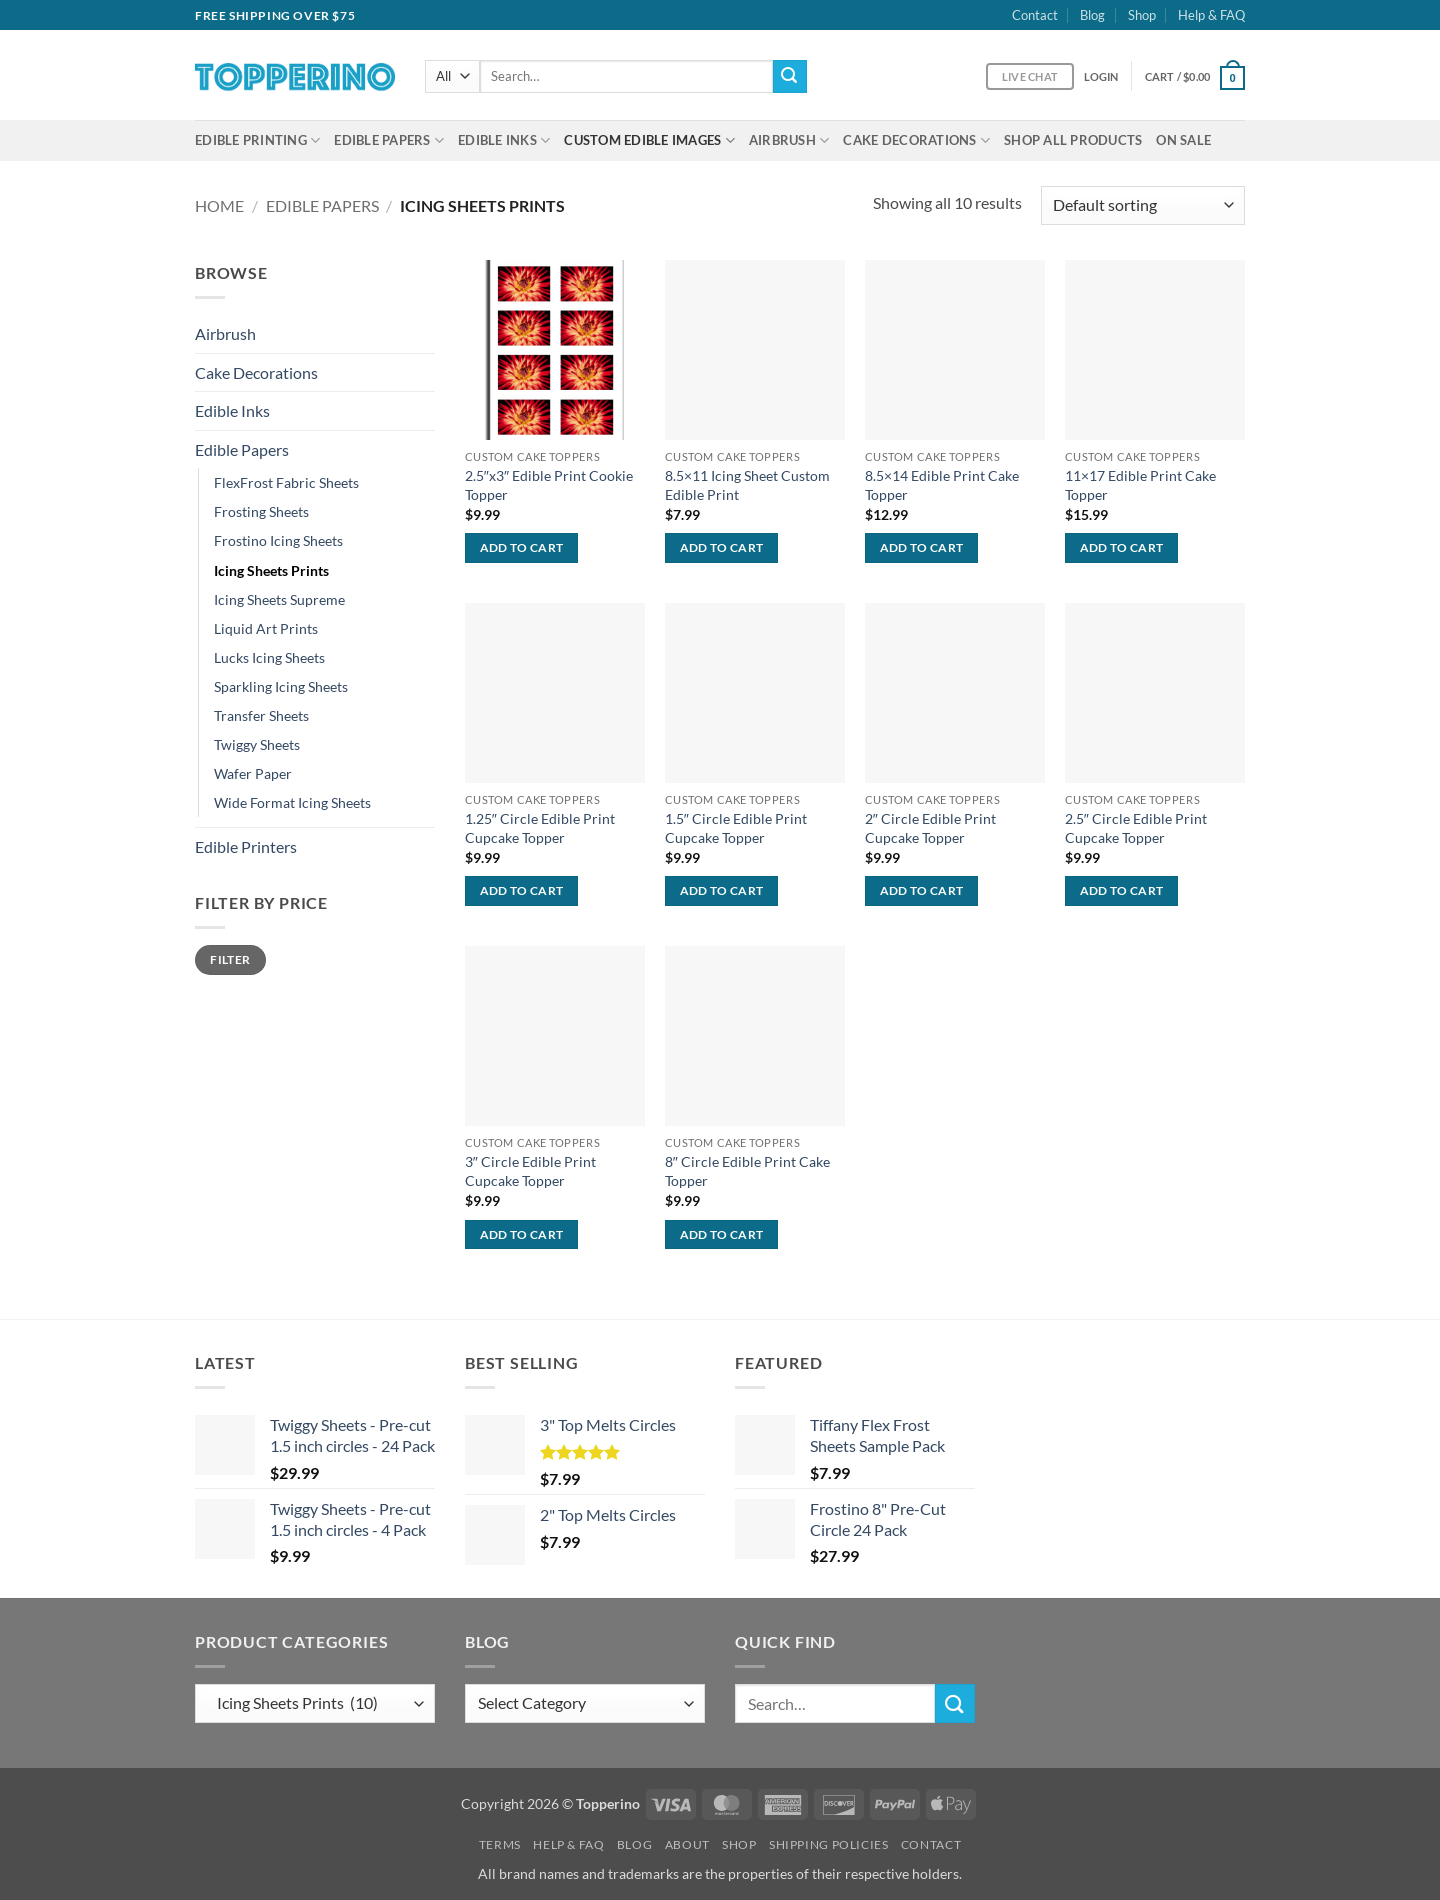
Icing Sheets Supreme (279, 599)
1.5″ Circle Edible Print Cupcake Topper (736, 828)
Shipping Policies (828, 1844)
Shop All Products (1073, 140)
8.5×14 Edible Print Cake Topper (942, 485)
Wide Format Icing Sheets (292, 802)
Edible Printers (246, 846)
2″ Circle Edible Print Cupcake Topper (930, 828)
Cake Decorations (916, 140)
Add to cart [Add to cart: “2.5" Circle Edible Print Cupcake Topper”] (1122, 890)
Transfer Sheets (261, 715)
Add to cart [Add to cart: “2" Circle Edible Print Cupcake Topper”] (922, 890)
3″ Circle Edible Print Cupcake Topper (530, 1171)
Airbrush (789, 140)
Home (219, 205)
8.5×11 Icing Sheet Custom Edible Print (747, 485)
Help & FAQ (1211, 15)
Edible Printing (257, 140)
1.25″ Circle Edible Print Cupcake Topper (540, 828)
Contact (1035, 15)
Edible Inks (504, 140)
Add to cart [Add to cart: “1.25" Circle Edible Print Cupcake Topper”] (522, 890)
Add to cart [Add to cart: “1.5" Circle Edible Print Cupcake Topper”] (722, 890)
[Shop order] (1143, 205)
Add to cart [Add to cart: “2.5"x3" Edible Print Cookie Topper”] (522, 547)
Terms (500, 1844)
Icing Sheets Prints (271, 570)
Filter (230, 959)
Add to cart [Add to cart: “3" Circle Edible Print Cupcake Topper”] (522, 1234)
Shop (1142, 15)
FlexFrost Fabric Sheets (286, 482)
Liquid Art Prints (266, 628)
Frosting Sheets (261, 511)
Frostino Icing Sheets (278, 540)
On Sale (1183, 140)
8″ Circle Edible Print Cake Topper (747, 1171)
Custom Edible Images (649, 140)
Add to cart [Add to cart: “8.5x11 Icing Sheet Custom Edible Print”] (722, 547)
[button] (1101, 76)
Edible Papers (389, 140)
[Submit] (790, 77)
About (687, 1844)
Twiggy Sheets (257, 744)
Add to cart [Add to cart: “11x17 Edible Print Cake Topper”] (1122, 547)
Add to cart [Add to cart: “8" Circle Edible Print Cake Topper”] (722, 1234)
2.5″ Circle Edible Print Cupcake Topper (1136, 828)
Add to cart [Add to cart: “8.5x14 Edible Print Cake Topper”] (922, 547)
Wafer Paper (253, 773)
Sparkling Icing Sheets (281, 686)
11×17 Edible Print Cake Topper (1140, 485)
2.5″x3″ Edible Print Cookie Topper (549, 485)
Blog (1092, 15)
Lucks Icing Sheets (269, 657)
